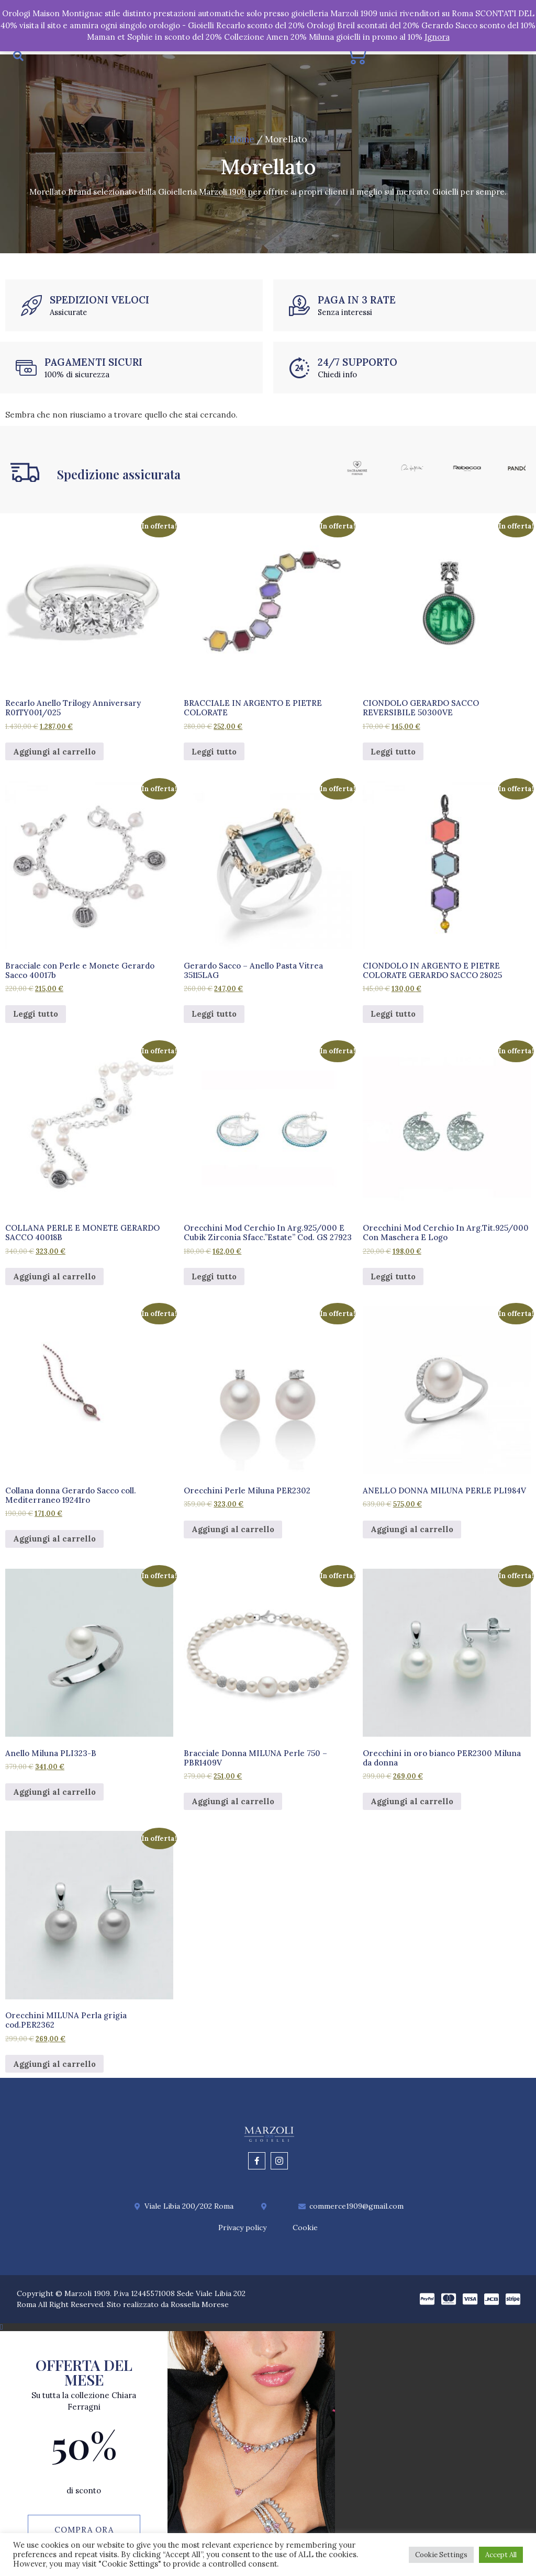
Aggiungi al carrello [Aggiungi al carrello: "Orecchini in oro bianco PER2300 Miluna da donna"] (412, 1805)
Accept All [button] (501, 2554)
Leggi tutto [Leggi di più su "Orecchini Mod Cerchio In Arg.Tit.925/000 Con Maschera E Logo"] (393, 1281)
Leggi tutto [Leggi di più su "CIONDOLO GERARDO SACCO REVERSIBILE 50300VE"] (393, 756)
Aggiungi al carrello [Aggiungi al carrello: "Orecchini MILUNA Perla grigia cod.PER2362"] (54, 2068)
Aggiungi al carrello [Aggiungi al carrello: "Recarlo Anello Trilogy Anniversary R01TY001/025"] (54, 756)
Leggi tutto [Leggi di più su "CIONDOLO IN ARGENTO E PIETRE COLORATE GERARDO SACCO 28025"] (393, 1018)
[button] (268, 2331)
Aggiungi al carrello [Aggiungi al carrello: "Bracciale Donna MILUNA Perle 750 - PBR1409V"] (233, 1805)
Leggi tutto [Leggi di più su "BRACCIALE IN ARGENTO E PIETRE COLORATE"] (214, 756)
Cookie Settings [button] (441, 2554)
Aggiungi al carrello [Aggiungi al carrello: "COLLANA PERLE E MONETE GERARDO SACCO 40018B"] (54, 1281)
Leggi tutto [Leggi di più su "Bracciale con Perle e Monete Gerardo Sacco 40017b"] (35, 1018)
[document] (268, 2451)
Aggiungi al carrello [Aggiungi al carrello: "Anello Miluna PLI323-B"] (54, 1796)
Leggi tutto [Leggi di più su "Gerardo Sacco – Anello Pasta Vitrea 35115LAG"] (214, 1018)
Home (241, 143)
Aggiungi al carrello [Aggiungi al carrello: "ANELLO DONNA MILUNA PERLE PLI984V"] (412, 1534)
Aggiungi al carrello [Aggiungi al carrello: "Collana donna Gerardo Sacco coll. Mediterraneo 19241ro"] (54, 1543)
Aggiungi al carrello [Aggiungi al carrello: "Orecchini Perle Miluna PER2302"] (233, 1534)
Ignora (437, 37)
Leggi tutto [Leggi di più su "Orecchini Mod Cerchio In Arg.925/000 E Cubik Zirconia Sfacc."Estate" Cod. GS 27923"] (214, 1281)
